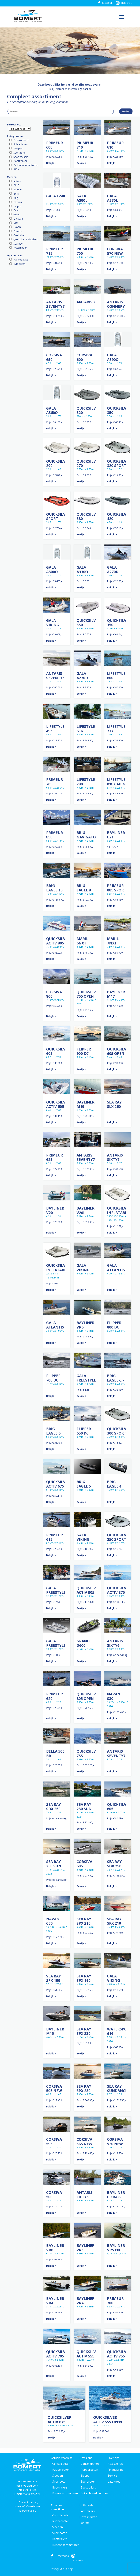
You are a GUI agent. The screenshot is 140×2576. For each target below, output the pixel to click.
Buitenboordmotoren (66, 2493)
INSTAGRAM (126, 3)
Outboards (86, 2505)
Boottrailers (59, 2487)
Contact (84, 2523)
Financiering (115, 2470)
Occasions (86, 2458)
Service (112, 2475)
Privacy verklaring (61, 2569)
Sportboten (59, 2481)
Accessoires (115, 2464)
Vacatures (114, 2481)
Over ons (113, 2458)
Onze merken (88, 2517)
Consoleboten (61, 2464)
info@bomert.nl (31, 2494)
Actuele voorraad (62, 2458)
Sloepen (57, 2475)
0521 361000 (29, 2489)
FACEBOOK (107, 3)
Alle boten (17, 263)
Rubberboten (61, 2470)
